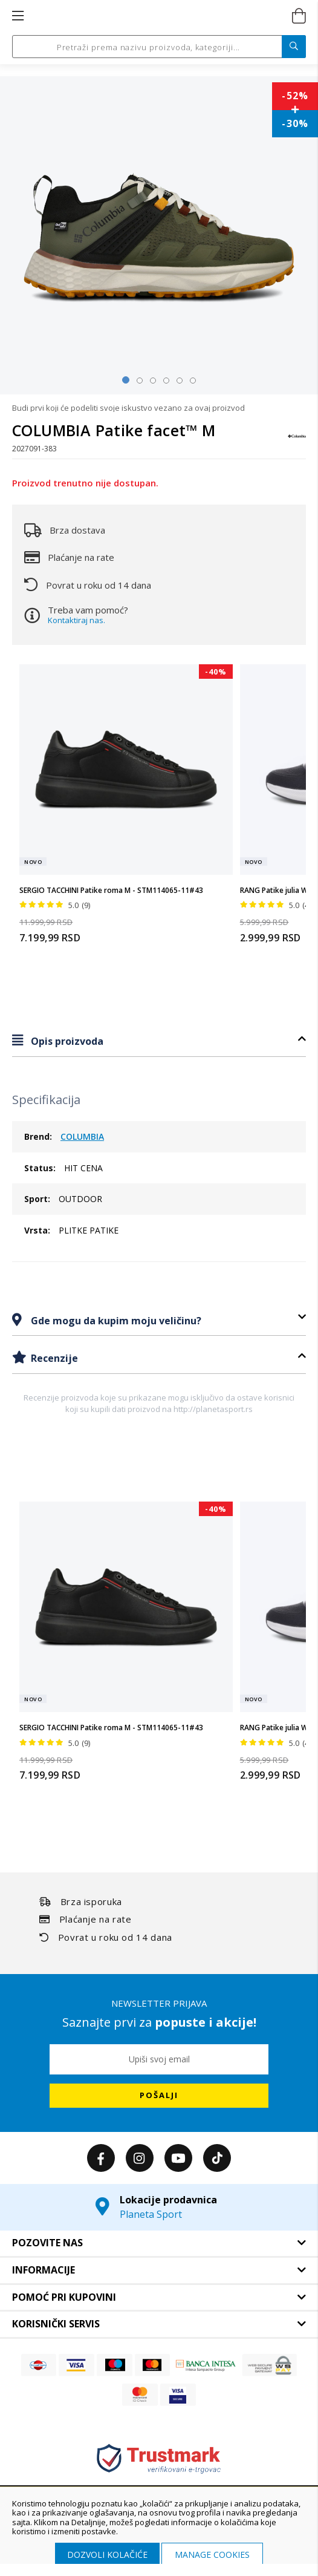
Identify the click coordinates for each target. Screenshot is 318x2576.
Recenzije (53, 1358)
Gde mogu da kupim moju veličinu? (114, 1320)
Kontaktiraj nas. (76, 620)
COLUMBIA (82, 1136)
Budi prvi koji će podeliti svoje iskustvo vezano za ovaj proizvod (128, 408)
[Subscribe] (159, 2096)
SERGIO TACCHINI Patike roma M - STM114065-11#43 (111, 890)
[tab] (159, 1041)
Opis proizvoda (65, 1041)
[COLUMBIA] (297, 442)
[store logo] (158, 16)
